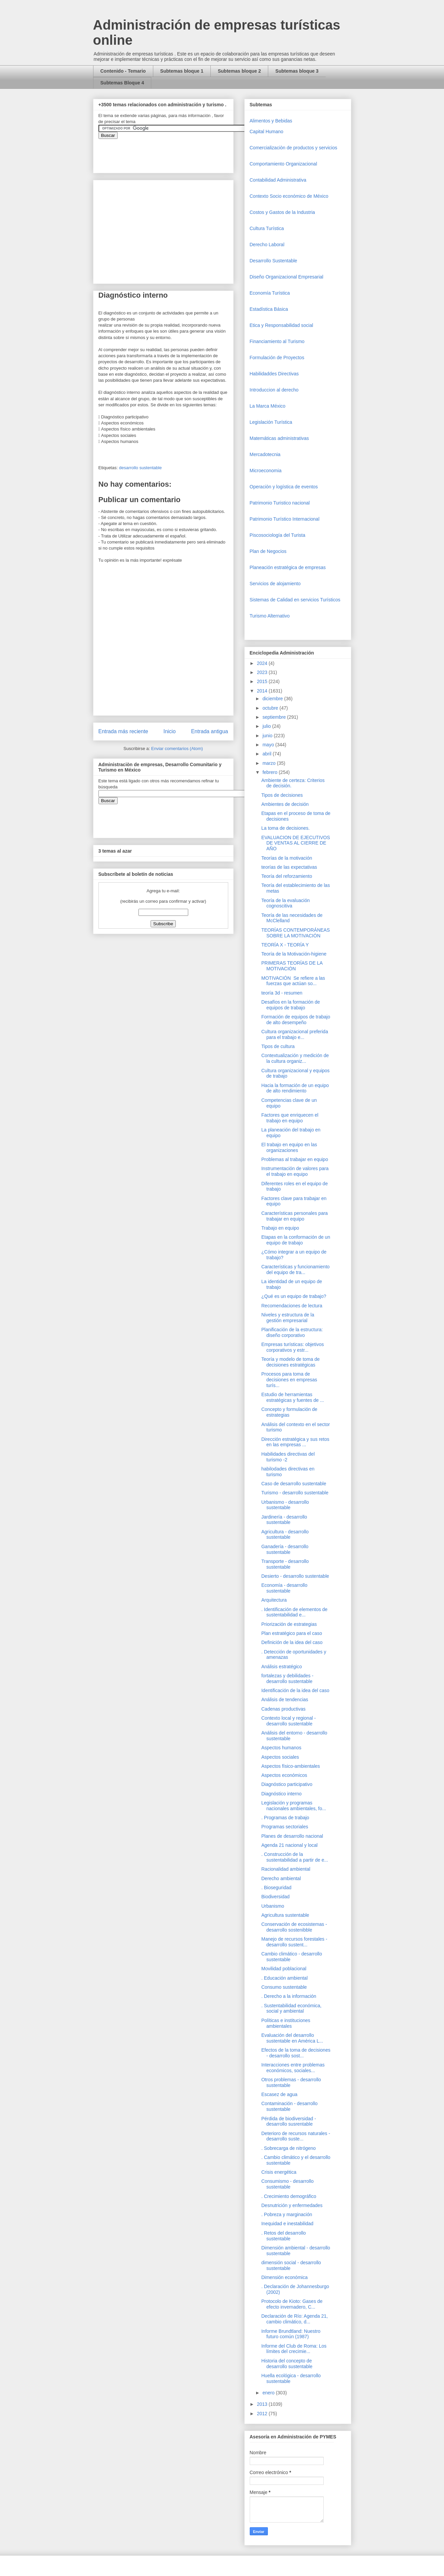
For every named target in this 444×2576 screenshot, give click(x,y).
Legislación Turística (271, 422)
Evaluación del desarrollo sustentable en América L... (292, 2038)
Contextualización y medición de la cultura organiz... (295, 1058)
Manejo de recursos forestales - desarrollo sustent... (294, 1941)
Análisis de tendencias (284, 1699)
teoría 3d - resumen (281, 993)
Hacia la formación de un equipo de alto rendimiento (295, 1088)
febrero (271, 772)
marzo (270, 763)
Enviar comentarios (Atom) (177, 748)
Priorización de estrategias (289, 1624)
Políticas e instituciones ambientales (285, 2023)
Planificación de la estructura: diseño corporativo (292, 1332)
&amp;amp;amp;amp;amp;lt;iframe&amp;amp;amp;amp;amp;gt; (174, 152)
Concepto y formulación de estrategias (289, 1412)
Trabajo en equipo (280, 1228)
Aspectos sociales (280, 1757)
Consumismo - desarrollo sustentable (287, 2184)
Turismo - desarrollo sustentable (294, 1492)
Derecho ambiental (281, 1878)
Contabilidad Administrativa (278, 180)
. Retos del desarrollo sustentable (283, 2235)
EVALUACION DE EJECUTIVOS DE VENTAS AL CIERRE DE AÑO (295, 843)
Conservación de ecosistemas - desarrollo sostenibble (294, 1927)
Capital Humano (266, 131)
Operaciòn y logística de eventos (284, 486)
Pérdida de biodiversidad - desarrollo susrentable (288, 2121)
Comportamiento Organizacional (283, 163)
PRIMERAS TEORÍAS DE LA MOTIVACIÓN (291, 965)
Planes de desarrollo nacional (292, 1836)
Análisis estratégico (281, 1666)
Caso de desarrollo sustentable (293, 1483)
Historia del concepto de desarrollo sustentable (286, 2363)
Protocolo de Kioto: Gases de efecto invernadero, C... (291, 2304)
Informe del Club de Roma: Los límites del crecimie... (293, 2348)
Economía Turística (270, 293)
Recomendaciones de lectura (291, 1305)
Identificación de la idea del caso (295, 1690)
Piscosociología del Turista (278, 535)
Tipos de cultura (277, 1046)
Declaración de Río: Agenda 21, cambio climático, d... (294, 2318)
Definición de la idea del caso (291, 1642)
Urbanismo (272, 1906)
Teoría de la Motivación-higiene (293, 954)
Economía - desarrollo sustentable (284, 1588)
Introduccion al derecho (274, 390)
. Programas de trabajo (285, 1817)
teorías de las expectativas (289, 867)
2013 (263, 2404)
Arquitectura (273, 1600)
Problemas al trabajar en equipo (294, 1159)
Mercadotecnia (265, 454)
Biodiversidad (275, 1896)
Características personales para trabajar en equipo (294, 1216)
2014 (263, 691)
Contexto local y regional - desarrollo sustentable (288, 1720)
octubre (271, 708)
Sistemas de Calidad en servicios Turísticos (295, 599)
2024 (263, 663)
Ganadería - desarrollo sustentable (284, 1549)
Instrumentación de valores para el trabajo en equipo (294, 1171)
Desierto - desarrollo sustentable (295, 1576)
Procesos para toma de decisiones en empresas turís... (289, 1379)
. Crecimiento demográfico (288, 2196)
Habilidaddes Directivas (274, 373)
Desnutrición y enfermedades (291, 2205)
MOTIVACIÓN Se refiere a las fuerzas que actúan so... (293, 980)
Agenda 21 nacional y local (289, 1845)
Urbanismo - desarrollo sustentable (285, 1504)
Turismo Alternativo (270, 616)
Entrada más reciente (123, 731)
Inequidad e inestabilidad (287, 2223)
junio (268, 735)
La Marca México (268, 406)
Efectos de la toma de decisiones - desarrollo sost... (295, 2052)
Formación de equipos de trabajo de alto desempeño (295, 1019)
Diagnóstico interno (281, 1793)
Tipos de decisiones (281, 795)
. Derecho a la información (288, 1996)
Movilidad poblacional (283, 1968)
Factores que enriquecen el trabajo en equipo (289, 1117)
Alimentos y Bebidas (271, 120)
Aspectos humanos (281, 1747)
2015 (263, 681)
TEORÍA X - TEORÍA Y (285, 944)
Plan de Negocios (268, 551)
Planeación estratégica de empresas (288, 567)
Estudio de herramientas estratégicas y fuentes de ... (292, 1397)
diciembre (273, 698)
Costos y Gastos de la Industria (282, 212)
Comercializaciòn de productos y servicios (293, 147)
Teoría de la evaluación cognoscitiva (285, 903)
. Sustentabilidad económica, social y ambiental (291, 2008)
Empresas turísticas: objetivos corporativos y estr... (292, 1347)
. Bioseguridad (276, 1887)
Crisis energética (278, 2172)
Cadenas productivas (283, 1709)
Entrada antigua (209, 731)
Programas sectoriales (284, 1826)
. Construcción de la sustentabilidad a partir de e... (294, 1857)
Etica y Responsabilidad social (281, 325)
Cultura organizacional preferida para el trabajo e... (294, 1034)
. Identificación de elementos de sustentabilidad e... (294, 1612)
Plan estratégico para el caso (291, 1633)
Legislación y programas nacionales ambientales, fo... (293, 1805)
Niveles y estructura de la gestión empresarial (287, 1317)
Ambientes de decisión (285, 804)
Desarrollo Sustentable (273, 260)
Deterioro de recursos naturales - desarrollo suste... (295, 2136)
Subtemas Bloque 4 (122, 82)
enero (269, 2392)
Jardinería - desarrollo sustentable (284, 1519)
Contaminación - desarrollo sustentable (289, 2106)
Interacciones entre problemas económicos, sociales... (292, 2067)
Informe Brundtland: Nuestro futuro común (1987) (290, 2334)
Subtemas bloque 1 (181, 71)
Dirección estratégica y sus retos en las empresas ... (295, 1442)
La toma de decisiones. (285, 828)
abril (268, 753)
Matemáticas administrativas (279, 438)
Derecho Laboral (267, 244)
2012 (263, 2413)
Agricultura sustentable (285, 1915)
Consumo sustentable (284, 1987)
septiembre (275, 717)
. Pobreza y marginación (286, 2214)
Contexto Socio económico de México (289, 196)
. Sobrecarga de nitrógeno (288, 2148)
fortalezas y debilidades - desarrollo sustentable (287, 1678)
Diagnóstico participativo (286, 1784)
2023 (263, 672)
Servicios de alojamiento (275, 583)
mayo (269, 744)
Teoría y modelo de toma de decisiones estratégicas (290, 1362)
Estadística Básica (269, 309)
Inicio (169, 731)
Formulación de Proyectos (277, 357)
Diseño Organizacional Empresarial (286, 276)
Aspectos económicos (284, 1775)
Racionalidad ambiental (285, 1869)
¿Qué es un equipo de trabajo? (293, 1296)
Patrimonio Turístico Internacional (285, 519)
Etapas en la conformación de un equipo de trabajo (295, 1239)
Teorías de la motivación (286, 858)
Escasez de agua (279, 2094)
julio (267, 726)
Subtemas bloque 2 (239, 71)
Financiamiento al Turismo (277, 341)
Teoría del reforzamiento (286, 876)
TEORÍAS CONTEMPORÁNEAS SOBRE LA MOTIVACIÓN (295, 932)
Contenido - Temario (123, 71)
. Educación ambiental (284, 1978)
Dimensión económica (284, 2277)
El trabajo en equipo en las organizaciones (289, 1147)
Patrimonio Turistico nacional (280, 503)
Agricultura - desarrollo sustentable (285, 1534)
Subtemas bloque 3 (296, 71)
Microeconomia (266, 470)
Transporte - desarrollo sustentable (285, 1564)
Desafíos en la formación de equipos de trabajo (290, 1004)
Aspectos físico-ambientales (290, 1766)
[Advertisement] (20, 2422)
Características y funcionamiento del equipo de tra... (295, 1269)
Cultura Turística (267, 228)
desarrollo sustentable (140, 467)
